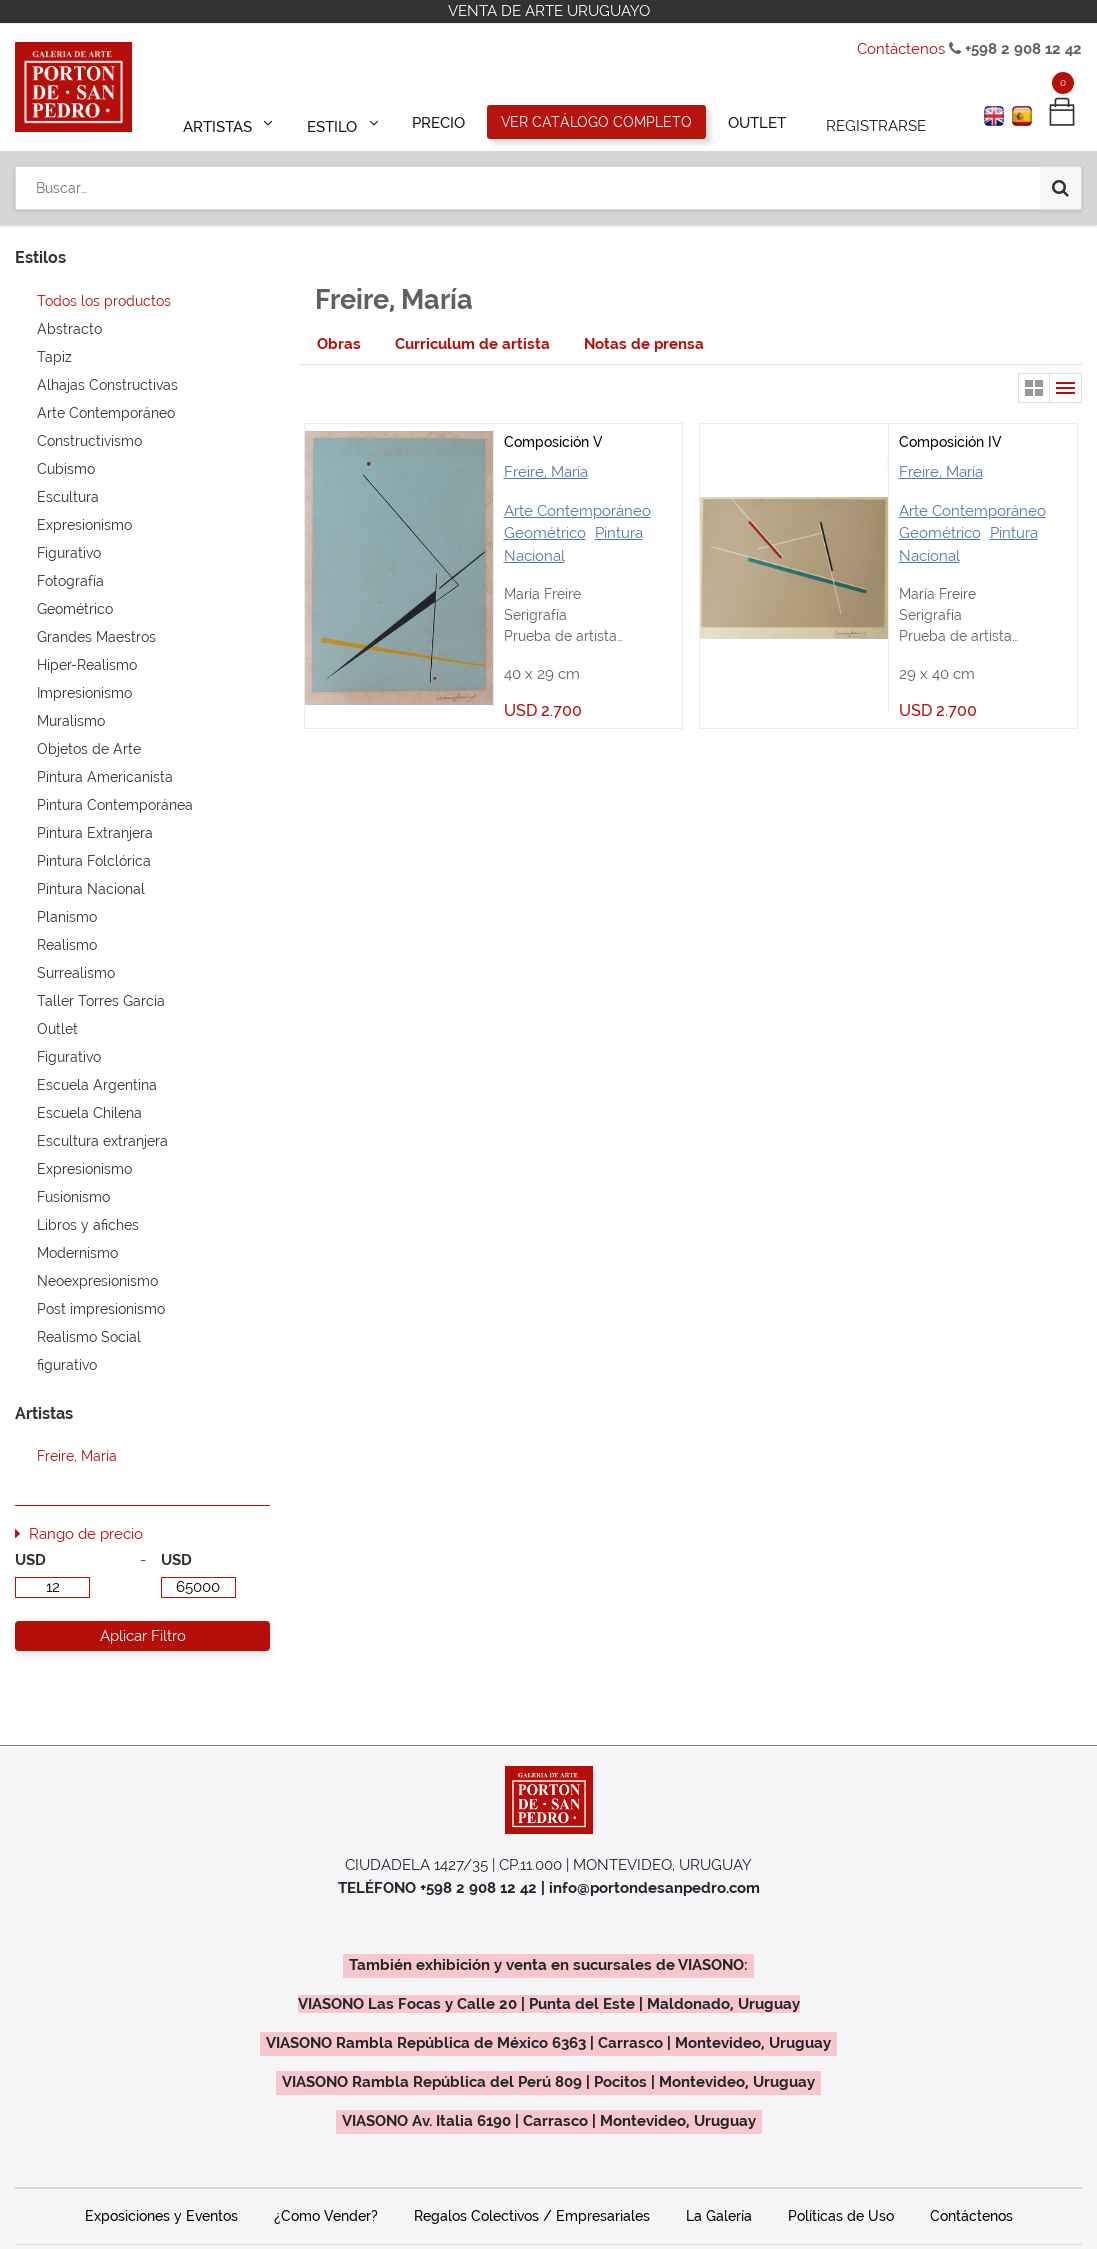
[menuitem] (439, 122)
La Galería (719, 2216)
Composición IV (950, 442)
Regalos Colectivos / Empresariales (532, 2216)
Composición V (553, 442)
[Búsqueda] (1060, 182)
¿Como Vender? (326, 2216)
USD (30, 1560)
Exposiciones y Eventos (161, 2216)
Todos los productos (104, 301)
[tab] (339, 344)
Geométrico (545, 533)
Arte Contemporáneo (577, 511)
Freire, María (546, 472)
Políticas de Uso (841, 2216)
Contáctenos (901, 49)
